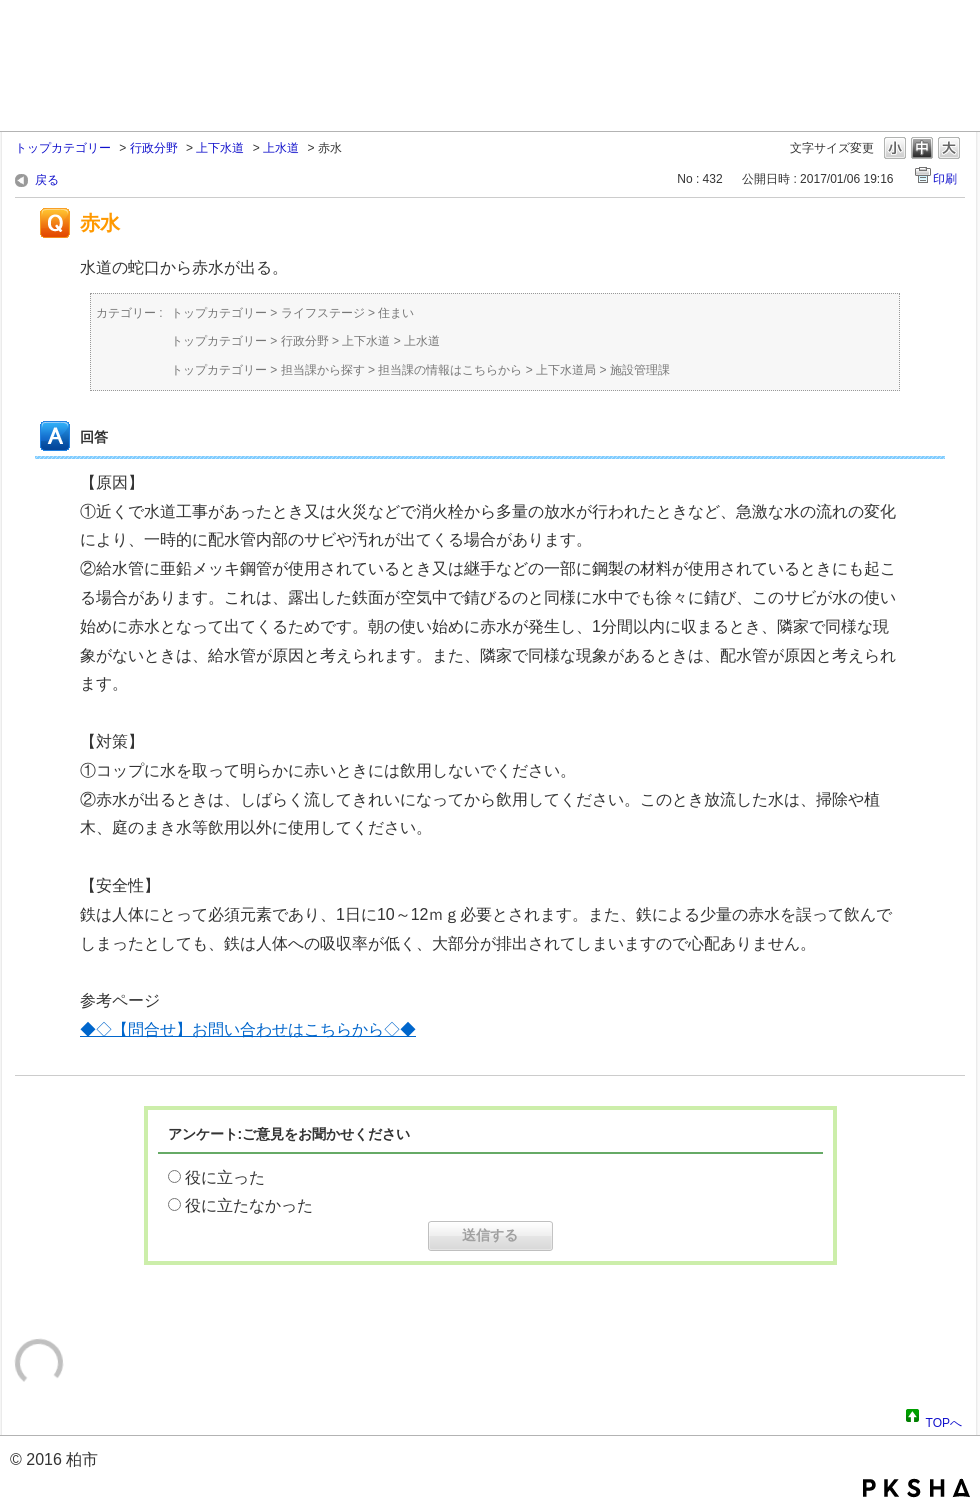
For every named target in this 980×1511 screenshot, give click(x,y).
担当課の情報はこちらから (450, 370)
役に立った (225, 1177)
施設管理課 (640, 370)
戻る (47, 180)
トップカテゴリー (63, 148)
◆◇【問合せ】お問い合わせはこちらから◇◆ (248, 1029)
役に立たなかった (249, 1205)
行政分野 (154, 148)
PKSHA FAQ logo (916, 1488)
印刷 (945, 179)
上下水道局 (566, 370)
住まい (396, 313)
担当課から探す (323, 370)
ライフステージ (323, 313)
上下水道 (220, 148)
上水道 (281, 148)
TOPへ (944, 1420)
